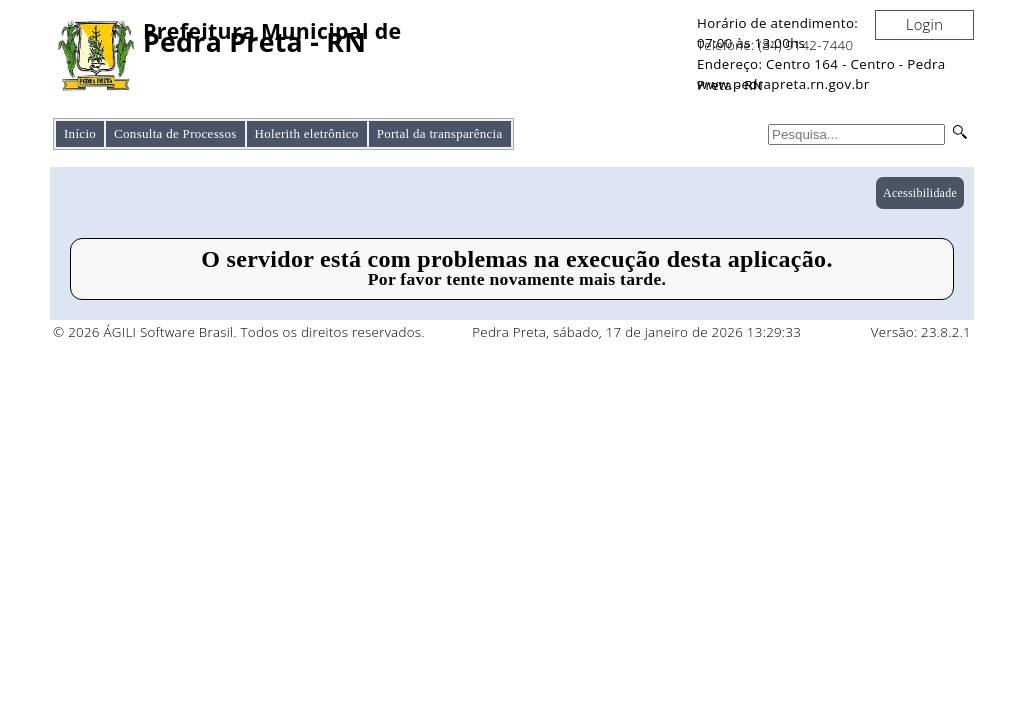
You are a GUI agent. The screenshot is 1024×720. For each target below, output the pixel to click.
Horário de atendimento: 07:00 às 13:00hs (777, 33)
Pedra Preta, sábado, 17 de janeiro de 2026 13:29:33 (636, 332)
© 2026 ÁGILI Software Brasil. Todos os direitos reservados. (239, 332)
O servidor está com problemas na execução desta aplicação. (516, 259)
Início (80, 133)
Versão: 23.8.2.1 (921, 332)
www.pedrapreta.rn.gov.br (783, 84)
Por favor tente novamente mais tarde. (517, 279)
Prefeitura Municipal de (272, 31)
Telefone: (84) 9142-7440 (775, 45)
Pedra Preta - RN (254, 42)
